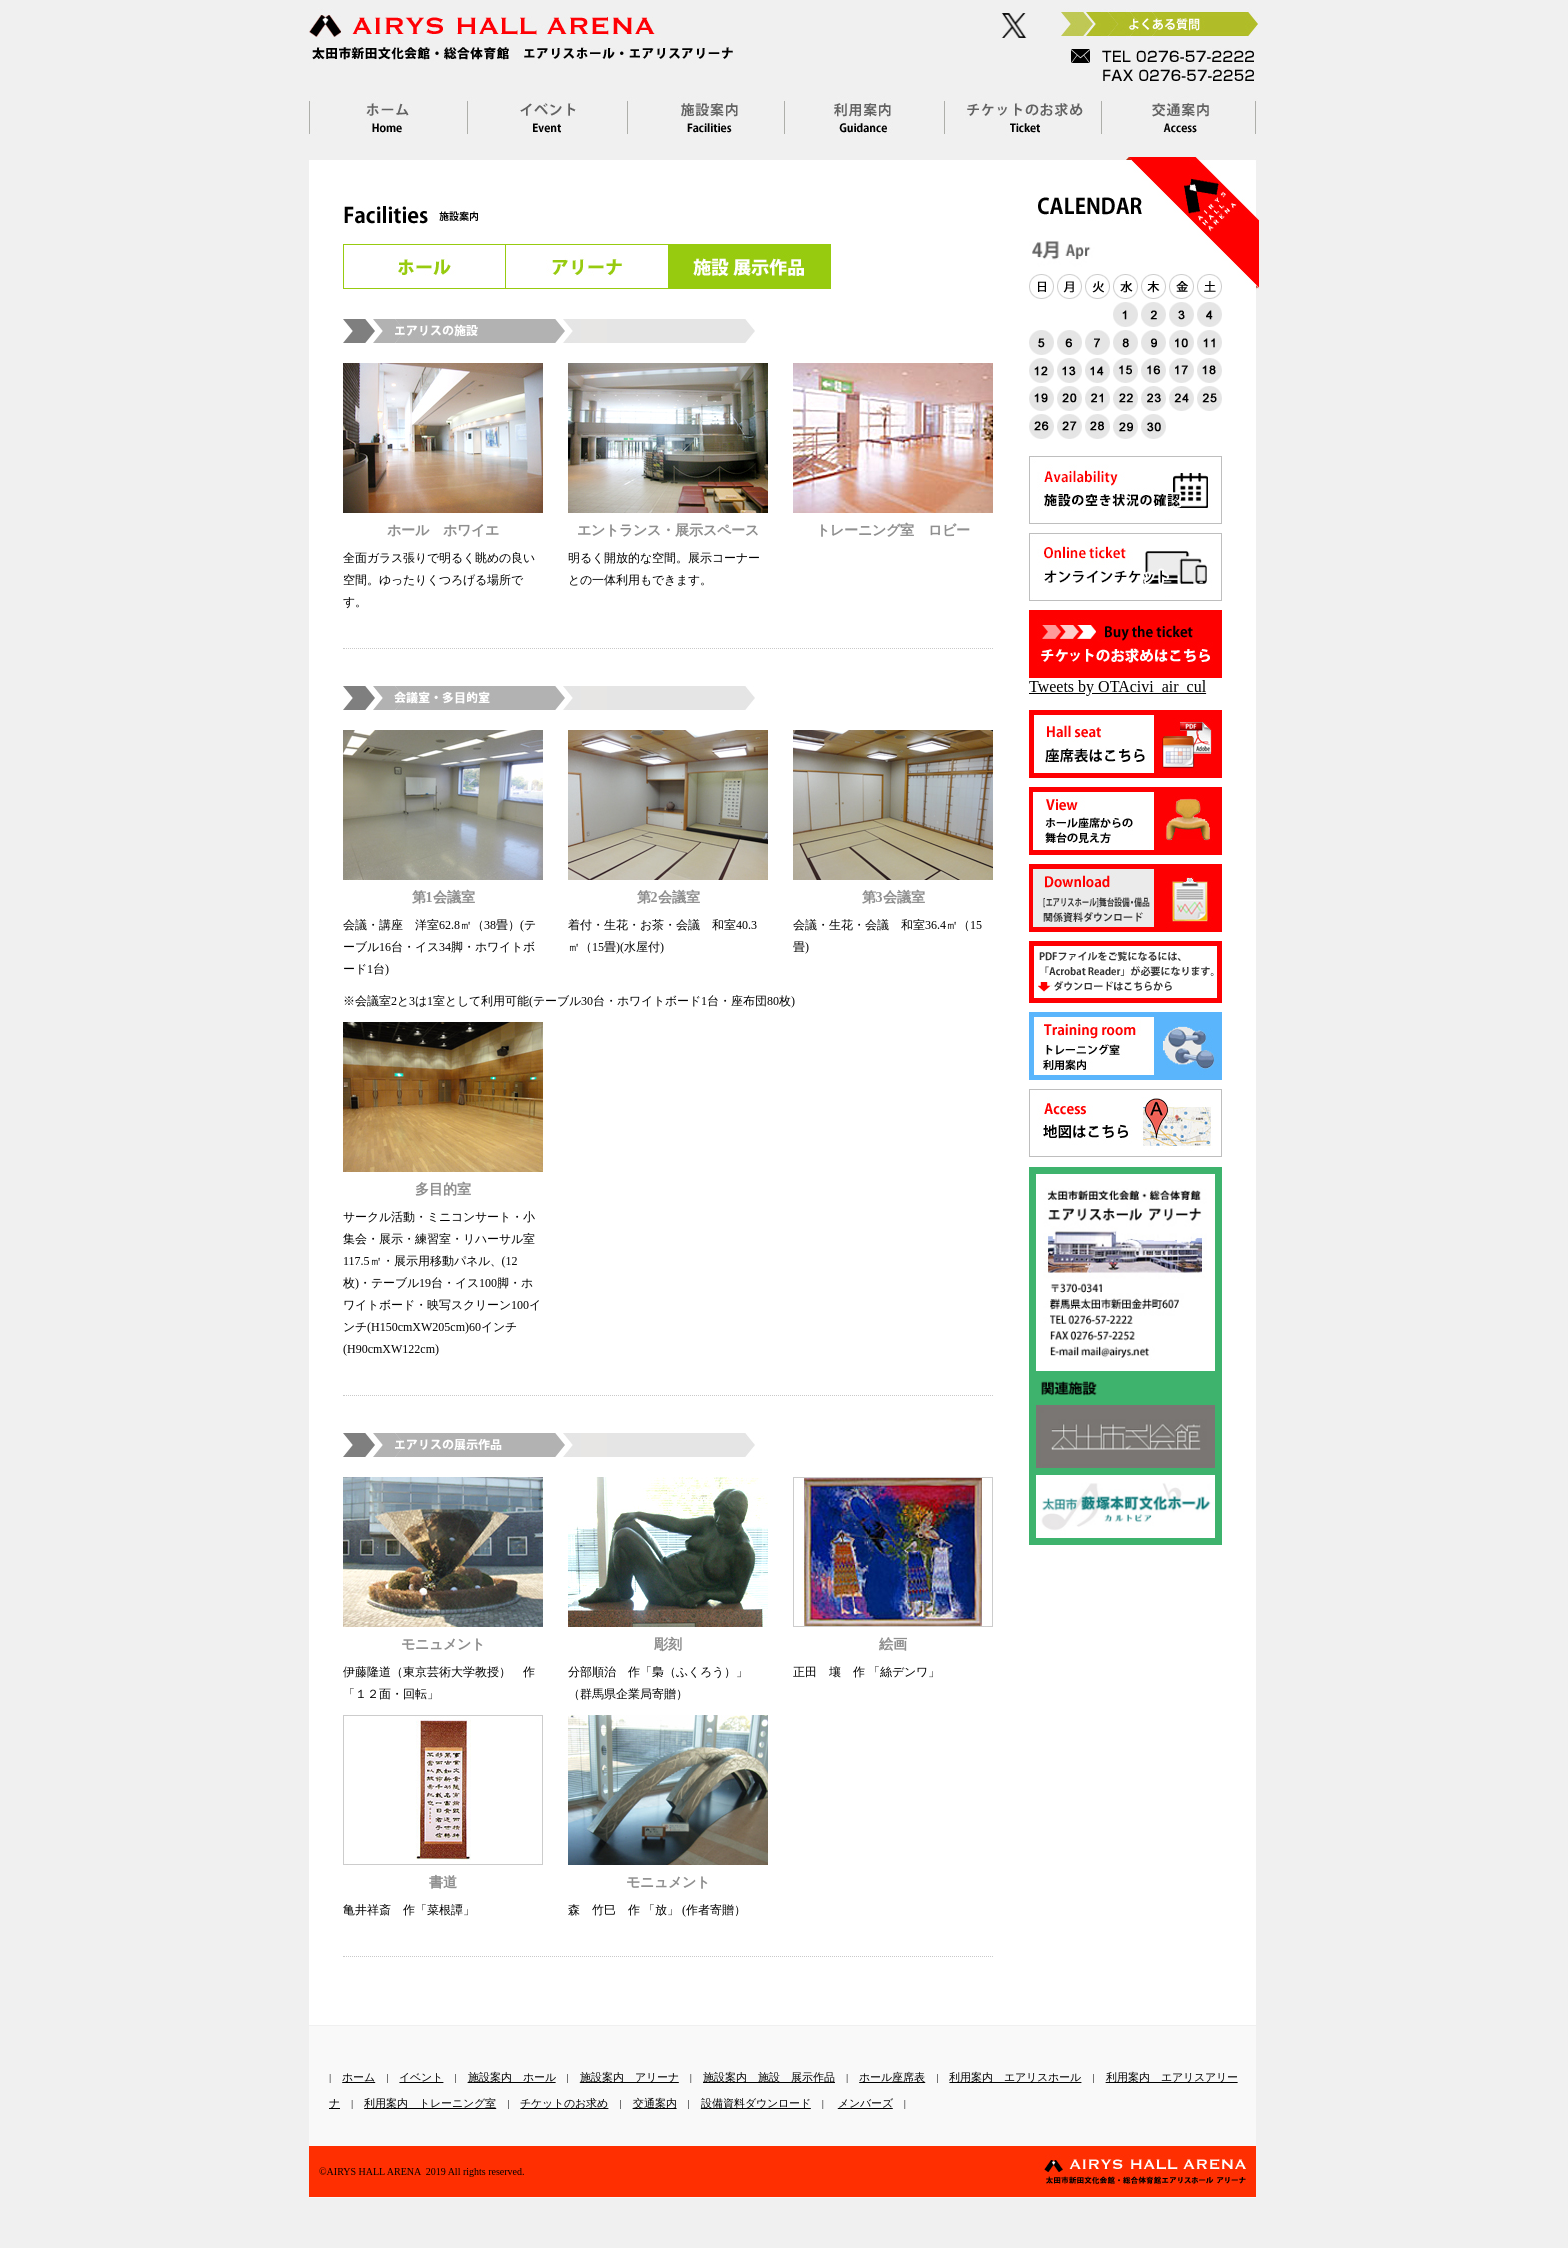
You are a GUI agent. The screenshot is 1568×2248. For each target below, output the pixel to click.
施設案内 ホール (512, 2077)
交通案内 (655, 2103)
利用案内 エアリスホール (1015, 2077)
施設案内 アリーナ (629, 2077)
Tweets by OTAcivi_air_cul (1117, 686)
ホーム (358, 2077)
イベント (421, 2077)
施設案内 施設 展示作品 (769, 2077)
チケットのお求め (564, 2103)
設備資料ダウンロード (756, 2103)
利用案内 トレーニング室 (430, 2103)
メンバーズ (865, 2103)
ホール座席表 (892, 2077)
